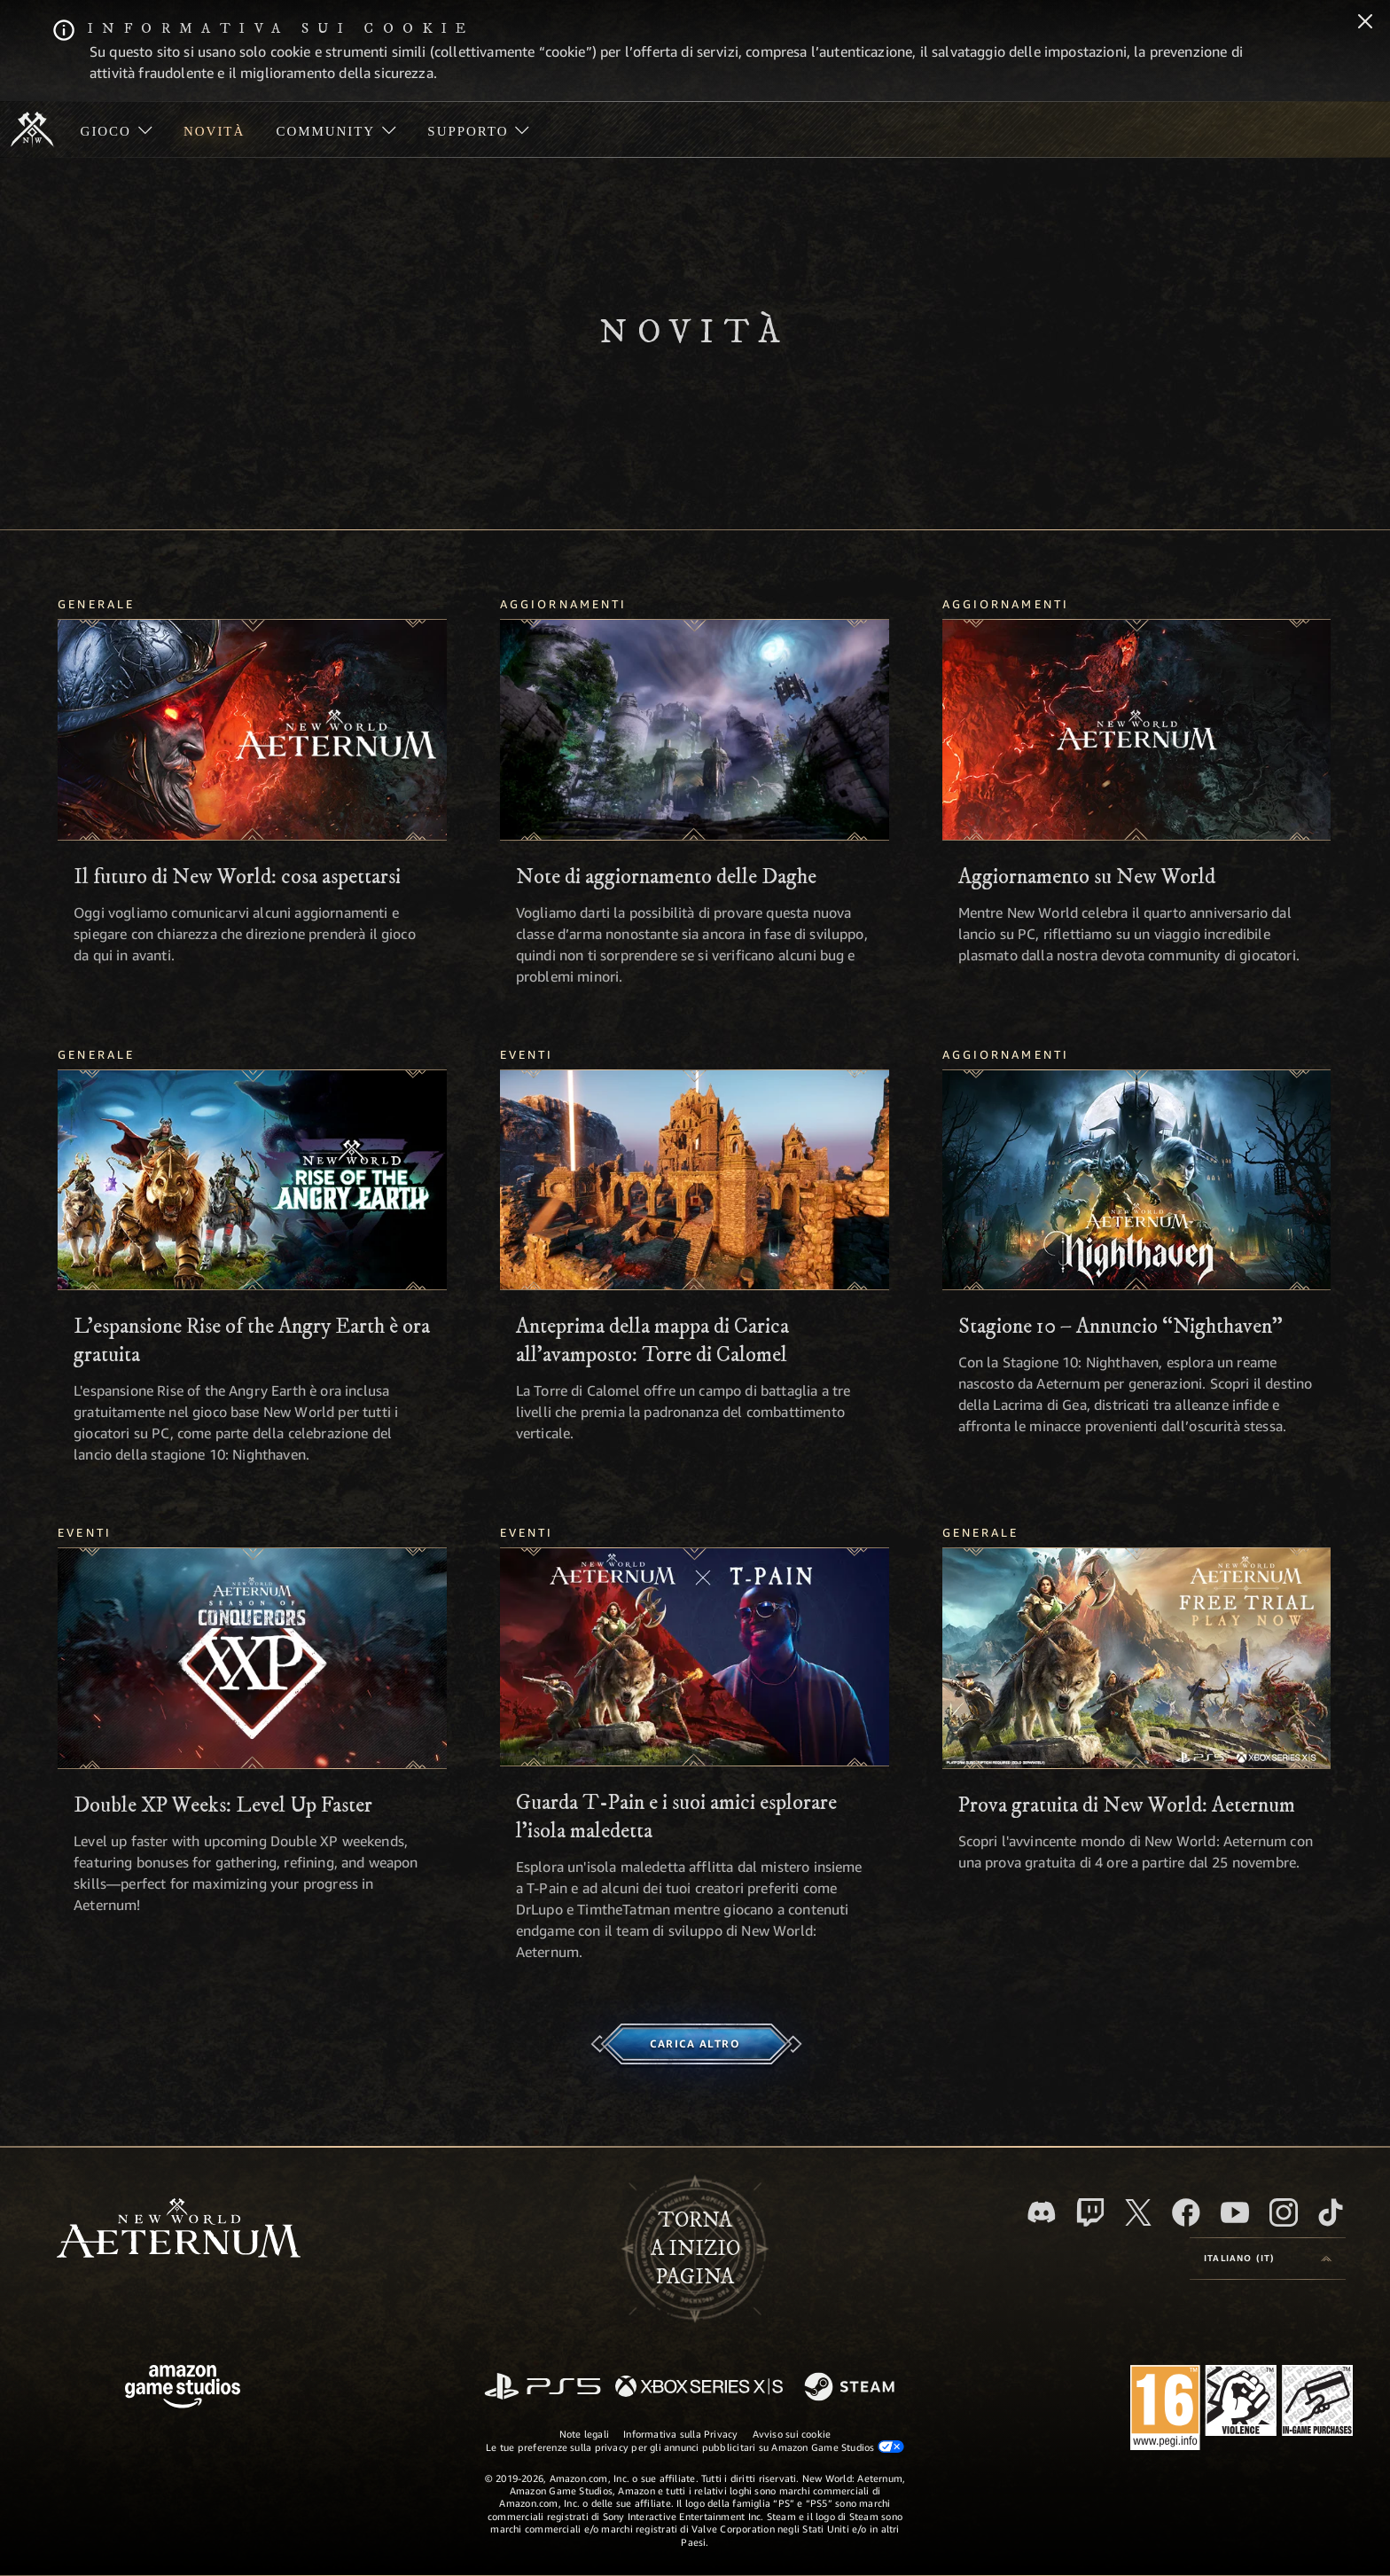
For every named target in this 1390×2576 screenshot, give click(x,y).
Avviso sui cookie (792, 2433)
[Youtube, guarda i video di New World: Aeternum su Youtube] (1235, 2212)
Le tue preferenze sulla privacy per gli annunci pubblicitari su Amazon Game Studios (694, 2446)
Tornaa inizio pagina (695, 2248)
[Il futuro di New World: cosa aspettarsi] (252, 730)
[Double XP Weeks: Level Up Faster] (252, 1658)
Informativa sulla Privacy (680, 2433)
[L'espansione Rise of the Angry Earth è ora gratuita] (252, 1180)
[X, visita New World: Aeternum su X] (1138, 2212)
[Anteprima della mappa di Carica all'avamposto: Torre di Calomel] (694, 1180)
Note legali (584, 2433)
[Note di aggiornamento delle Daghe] (694, 730)
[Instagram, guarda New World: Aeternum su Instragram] (1283, 2212)
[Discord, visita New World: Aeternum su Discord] (1041, 2212)
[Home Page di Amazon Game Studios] (182, 2388)
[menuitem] (116, 129)
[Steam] (851, 2388)
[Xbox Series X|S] (699, 2387)
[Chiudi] (1365, 23)
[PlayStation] (542, 2387)
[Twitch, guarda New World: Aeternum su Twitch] (1090, 2212)
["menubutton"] (116, 129)
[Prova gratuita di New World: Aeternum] (1136, 1658)
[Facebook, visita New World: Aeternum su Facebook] (1186, 2212)
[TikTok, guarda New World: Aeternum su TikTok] (1330, 2212)
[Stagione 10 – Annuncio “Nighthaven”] (1136, 1180)
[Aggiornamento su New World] (1136, 730)
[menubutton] (1268, 2258)
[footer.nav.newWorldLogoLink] (179, 2229)
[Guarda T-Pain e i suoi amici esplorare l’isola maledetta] (694, 1656)
